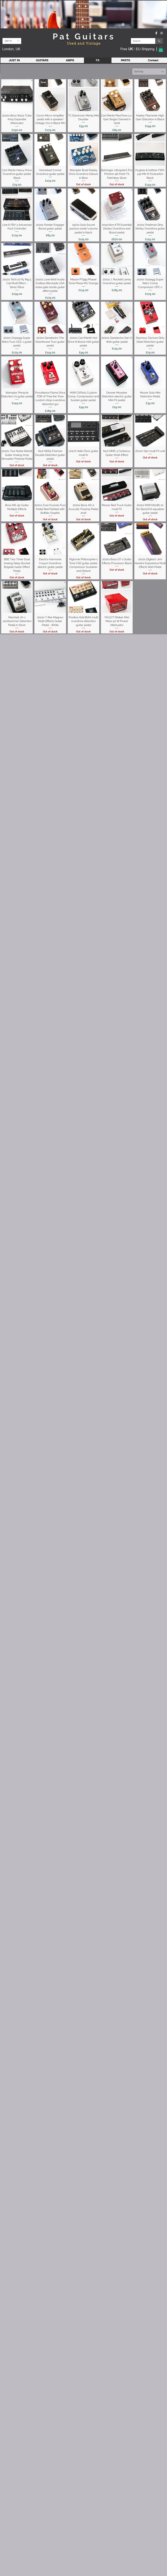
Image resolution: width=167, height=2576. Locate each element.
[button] (11, 41)
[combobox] (149, 71)
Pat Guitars (84, 36)
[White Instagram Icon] (161, 33)
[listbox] (11, 41)
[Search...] (140, 41)
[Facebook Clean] (156, 33)
